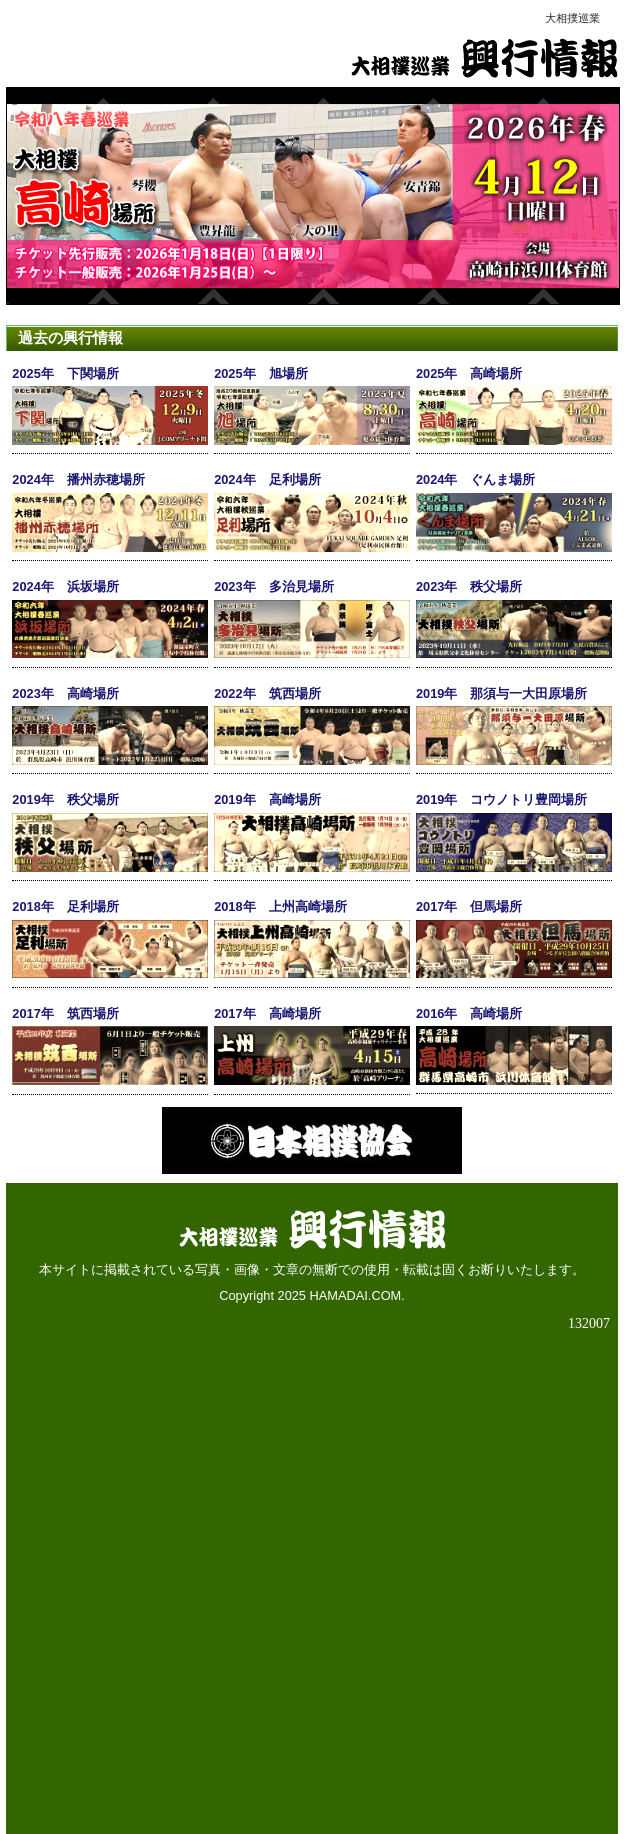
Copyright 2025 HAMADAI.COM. (312, 1295)
